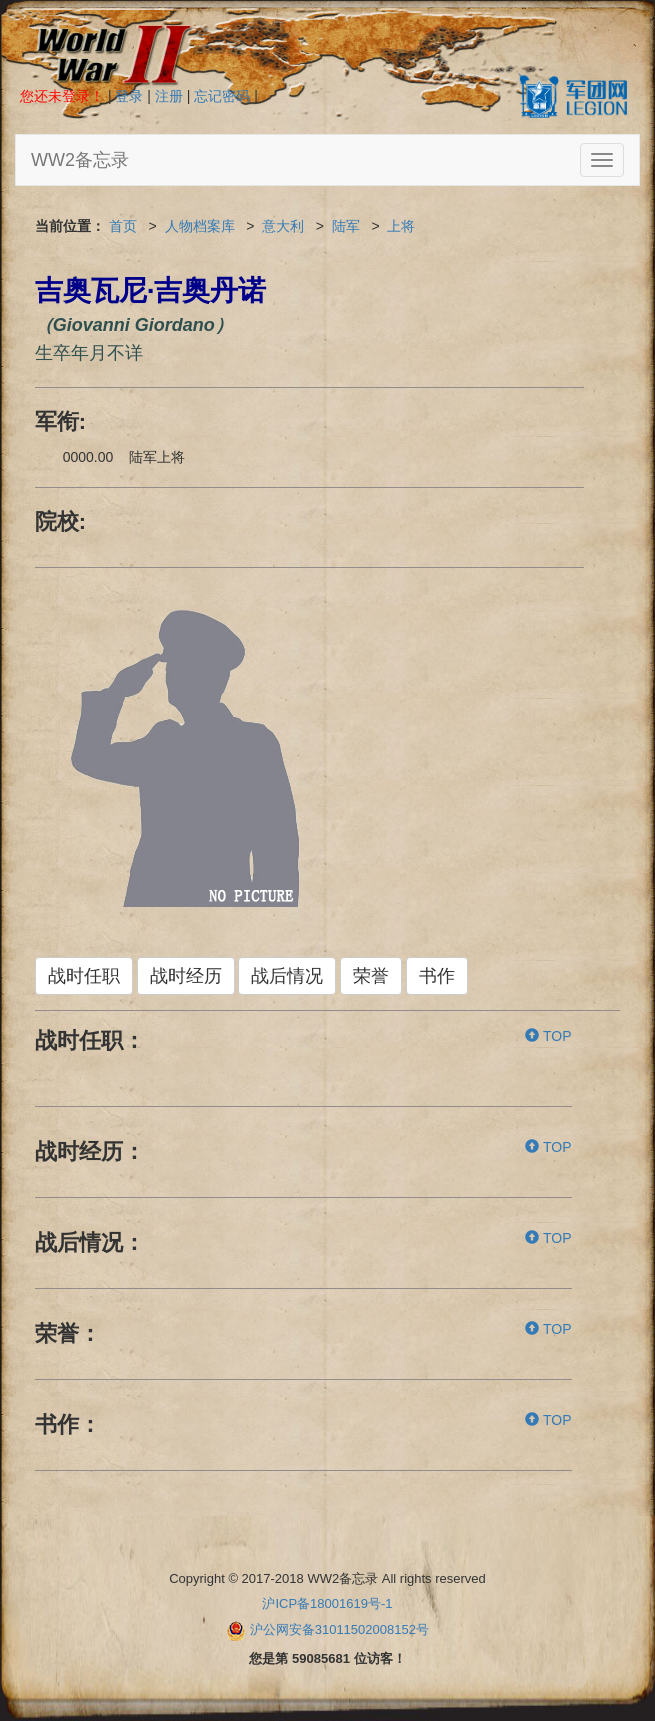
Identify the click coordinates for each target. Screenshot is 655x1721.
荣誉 (371, 976)
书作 (437, 976)
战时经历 (186, 976)
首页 (123, 226)
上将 (401, 226)
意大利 (283, 226)
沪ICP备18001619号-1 (327, 1603)
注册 (169, 96)
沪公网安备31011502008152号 (339, 1629)
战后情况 (287, 976)
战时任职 (84, 976)
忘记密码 (222, 96)
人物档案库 (200, 226)
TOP (548, 1036)
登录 (129, 96)
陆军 (346, 226)
